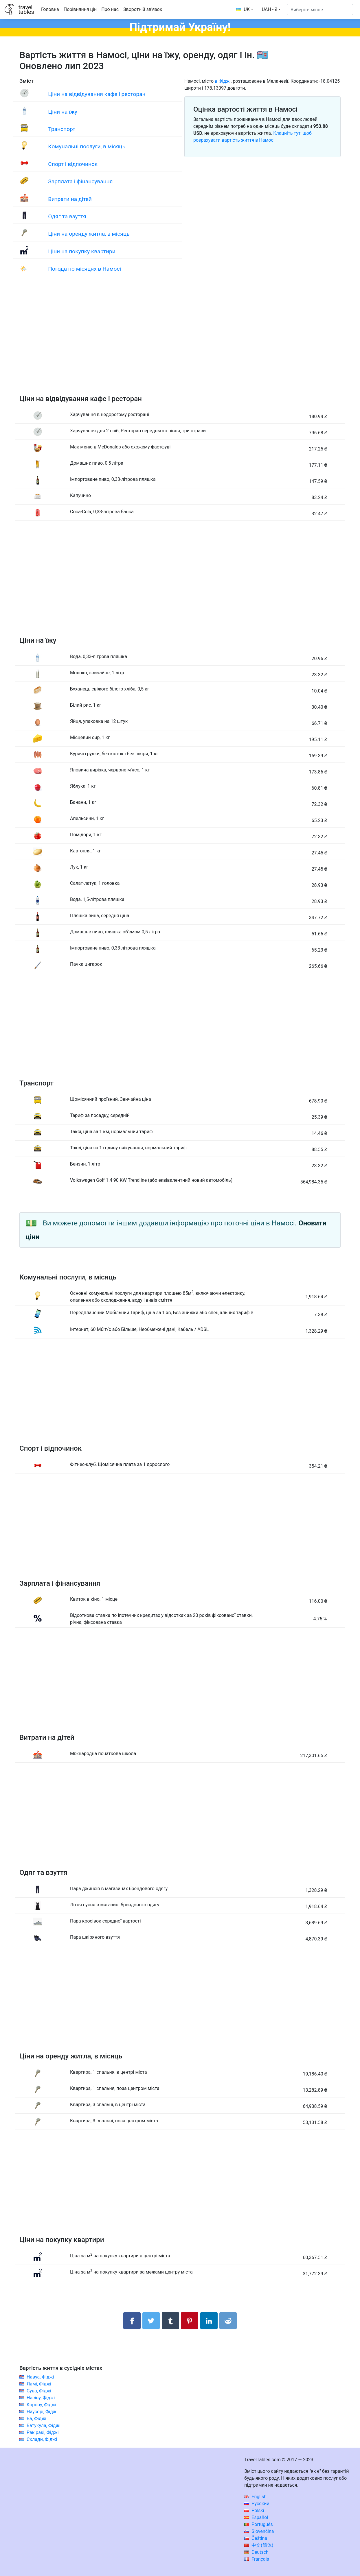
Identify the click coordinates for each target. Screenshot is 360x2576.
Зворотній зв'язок (142, 9)
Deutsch (256, 2552)
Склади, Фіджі (42, 2439)
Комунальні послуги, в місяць (86, 146)
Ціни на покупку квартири (81, 251)
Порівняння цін (80, 9)
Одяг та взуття (67, 216)
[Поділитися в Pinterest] (189, 2320)
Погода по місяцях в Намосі (84, 268)
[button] (271, 9)
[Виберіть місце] (320, 9)
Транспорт (61, 129)
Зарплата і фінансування (80, 181)
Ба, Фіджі (36, 2418)
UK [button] (242, 9)
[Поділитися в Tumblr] (170, 2320)
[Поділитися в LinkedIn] (209, 2320)
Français (256, 2559)
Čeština (255, 2538)
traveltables (26, 9)
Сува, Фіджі (39, 2391)
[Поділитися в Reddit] (228, 2320)
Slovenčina (259, 2531)
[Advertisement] (180, 340)
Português (258, 2524)
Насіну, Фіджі (41, 2397)
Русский (256, 2503)
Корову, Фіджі (41, 2404)
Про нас (110, 9)
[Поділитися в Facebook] (132, 2320)
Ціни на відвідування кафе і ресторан (96, 94)
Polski (254, 2510)
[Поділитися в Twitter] (151, 2320)
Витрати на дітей (70, 199)
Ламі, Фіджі (39, 2384)
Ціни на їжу (62, 111)
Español (256, 2517)
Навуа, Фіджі (40, 2377)
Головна (50, 9)
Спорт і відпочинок (73, 164)
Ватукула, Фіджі (43, 2425)
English (255, 2496)
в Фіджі (223, 81)
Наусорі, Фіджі (42, 2411)
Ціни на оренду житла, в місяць (89, 233)
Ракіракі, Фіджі (43, 2432)
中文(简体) (258, 2545)
